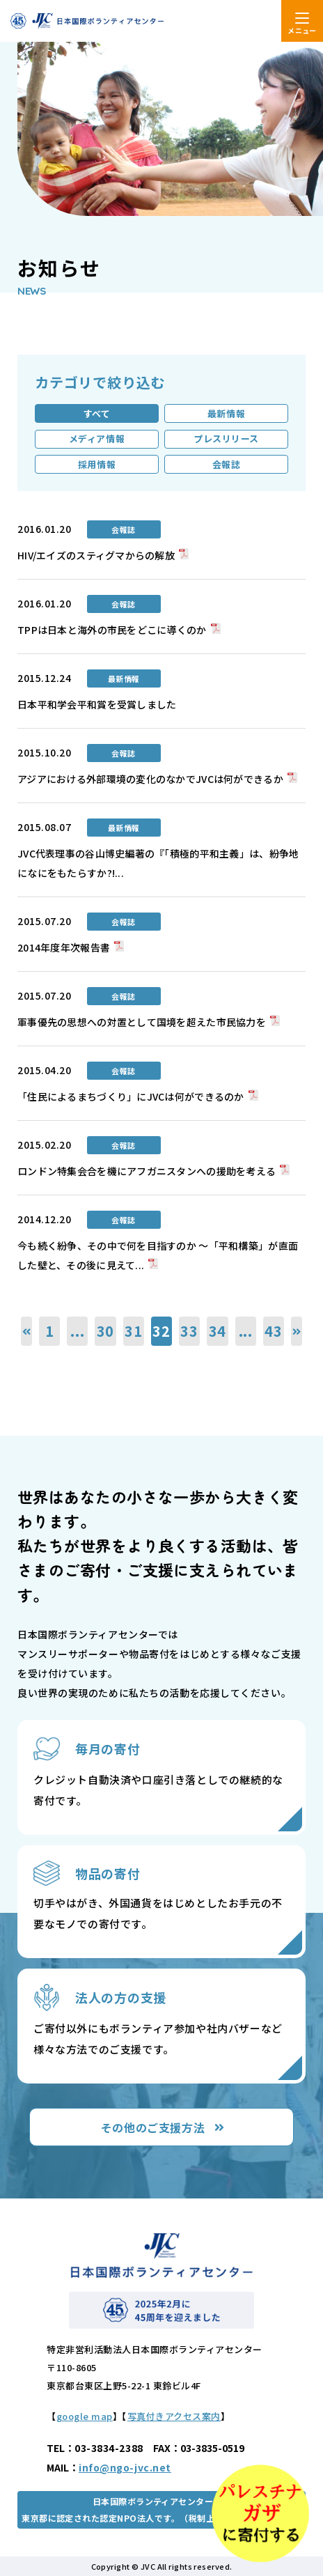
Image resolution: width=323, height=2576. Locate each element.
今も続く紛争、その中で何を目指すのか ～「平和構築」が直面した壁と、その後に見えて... (157, 1255)
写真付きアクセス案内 (174, 2416)
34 (218, 1331)
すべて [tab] (97, 413)
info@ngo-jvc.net (125, 2467)
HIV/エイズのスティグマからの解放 (96, 555)
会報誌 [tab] (226, 464)
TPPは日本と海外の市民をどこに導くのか (112, 630)
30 (106, 1331)
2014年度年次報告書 (63, 947)
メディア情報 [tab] (97, 438)
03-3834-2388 (108, 2448)
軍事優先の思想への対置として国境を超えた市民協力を (141, 1022)
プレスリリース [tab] (226, 438)
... (77, 1331)
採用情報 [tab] (97, 464)
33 (189, 1331)
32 (161, 1331)
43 (274, 1331)
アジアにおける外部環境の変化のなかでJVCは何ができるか (150, 779)
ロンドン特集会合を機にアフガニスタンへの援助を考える (146, 1171)
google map (84, 2416)
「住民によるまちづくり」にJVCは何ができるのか (130, 1096)
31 (134, 1331)
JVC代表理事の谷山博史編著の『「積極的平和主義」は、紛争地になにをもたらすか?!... (158, 863)
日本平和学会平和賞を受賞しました (96, 704)
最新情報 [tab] (226, 413)
